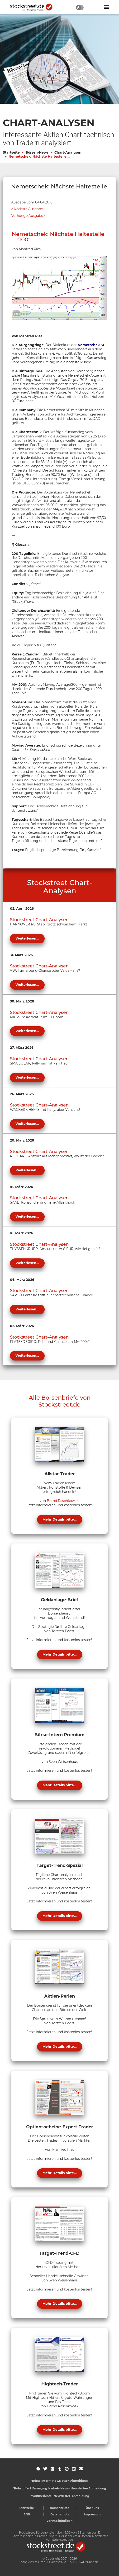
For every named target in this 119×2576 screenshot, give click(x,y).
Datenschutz (59, 2514)
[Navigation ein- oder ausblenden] (106, 7)
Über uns (92, 2508)
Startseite (11, 152)
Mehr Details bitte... (60, 1519)
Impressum (92, 2514)
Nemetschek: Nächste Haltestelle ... (39, 156)
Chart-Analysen (67, 152)
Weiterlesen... (27, 938)
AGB (27, 2514)
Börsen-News (36, 152)
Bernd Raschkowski (63, 1501)
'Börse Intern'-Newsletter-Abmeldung (59, 2481)
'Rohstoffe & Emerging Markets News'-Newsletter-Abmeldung (59, 2488)
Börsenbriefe (59, 2508)
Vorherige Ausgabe (27, 216)
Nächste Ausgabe (28, 209)
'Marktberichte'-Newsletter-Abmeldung (59, 2496)
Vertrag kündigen (59, 2521)
